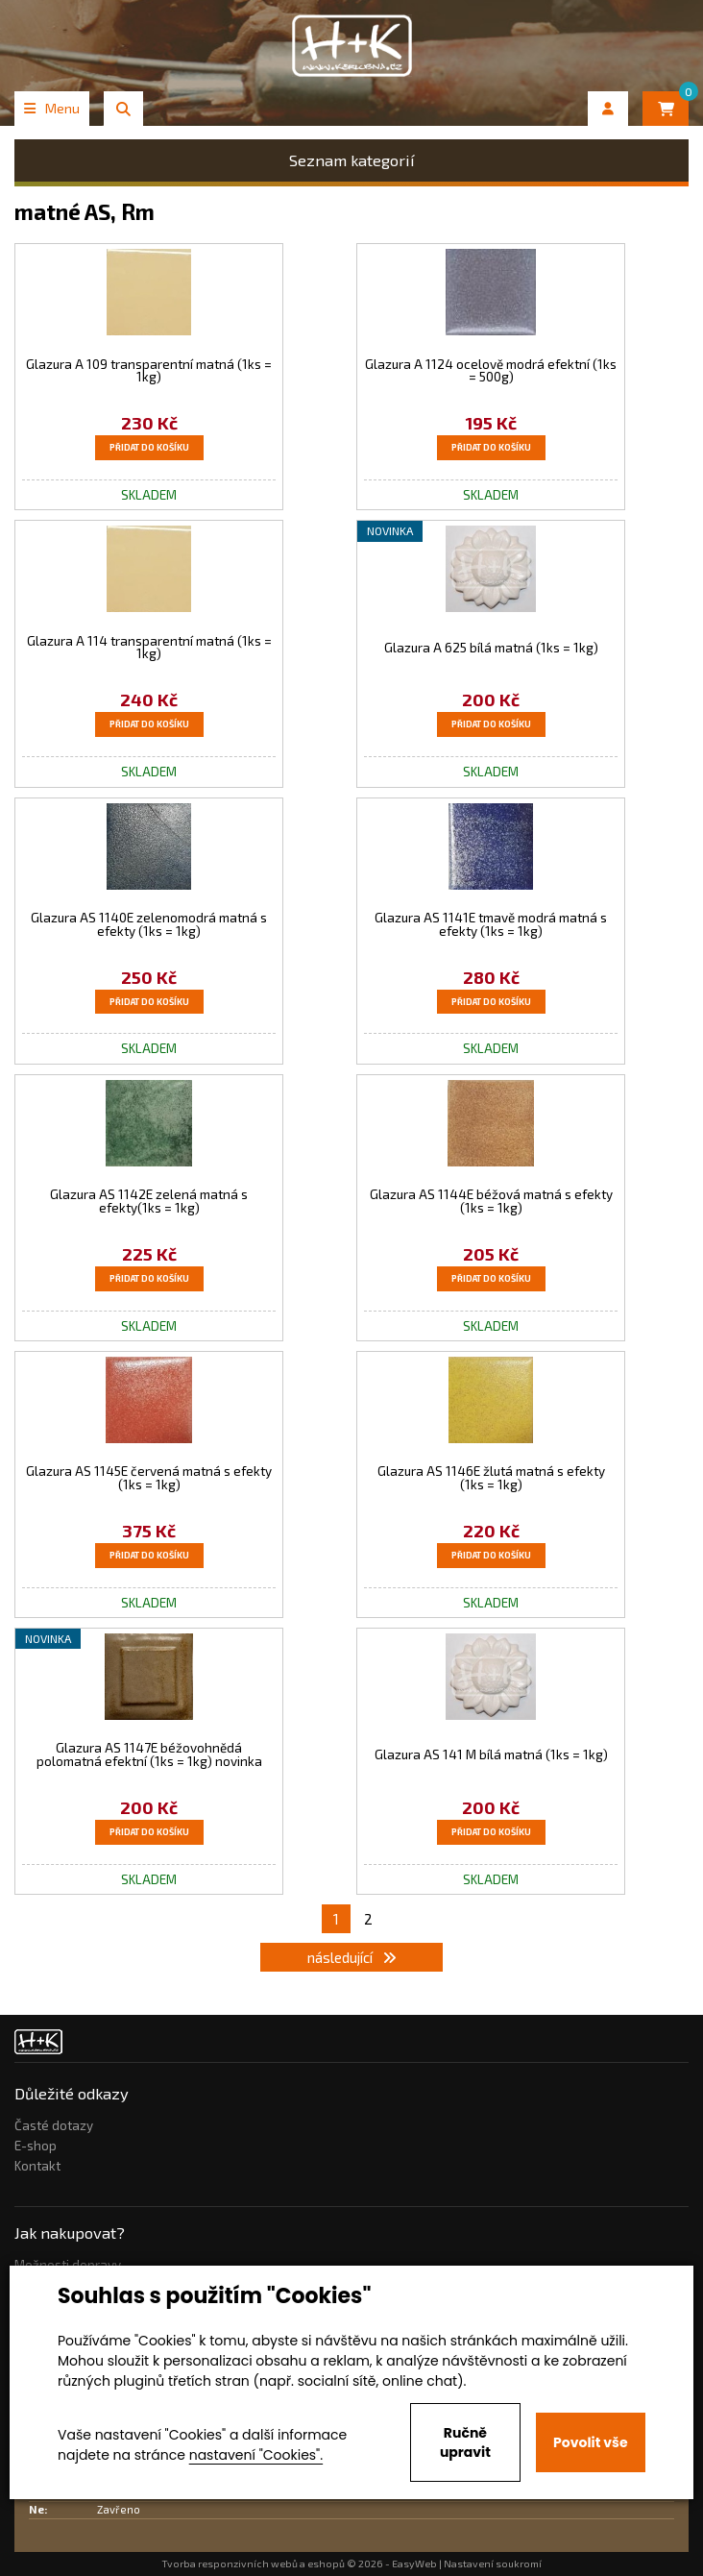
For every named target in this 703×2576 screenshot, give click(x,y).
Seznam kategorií (352, 160)
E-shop (35, 2145)
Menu (52, 108)
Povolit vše (590, 2442)
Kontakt (37, 2165)
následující (352, 1957)
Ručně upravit (465, 2442)
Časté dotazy (53, 2125)
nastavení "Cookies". (256, 2455)
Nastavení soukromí (493, 2563)
